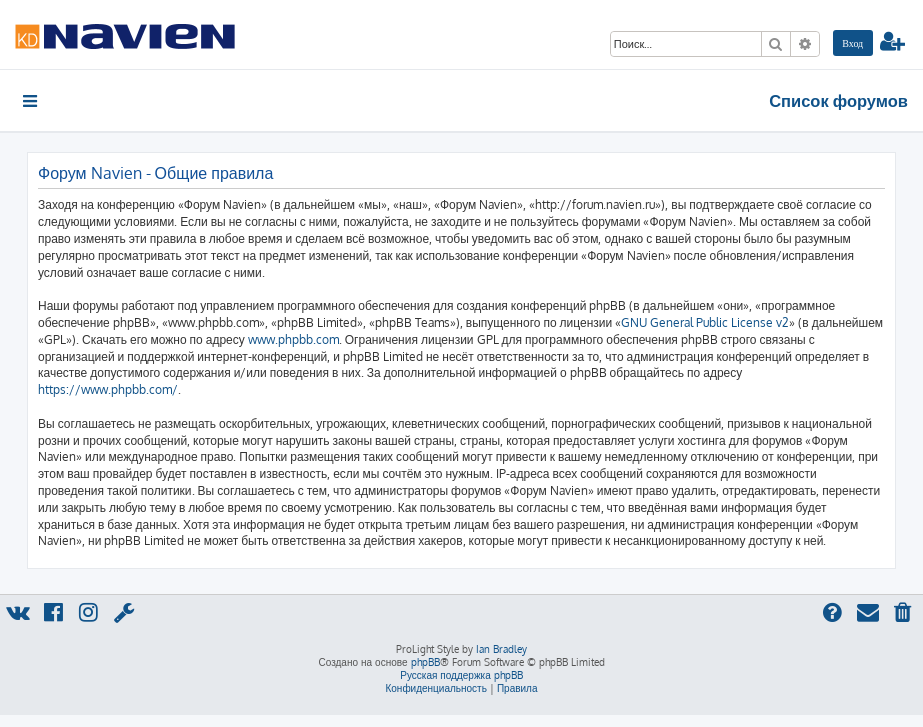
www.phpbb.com (293, 339)
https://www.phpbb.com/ (108, 389)
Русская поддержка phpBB (461, 675)
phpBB (425, 662)
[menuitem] (853, 43)
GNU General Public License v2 (705, 322)
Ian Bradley (501, 649)
